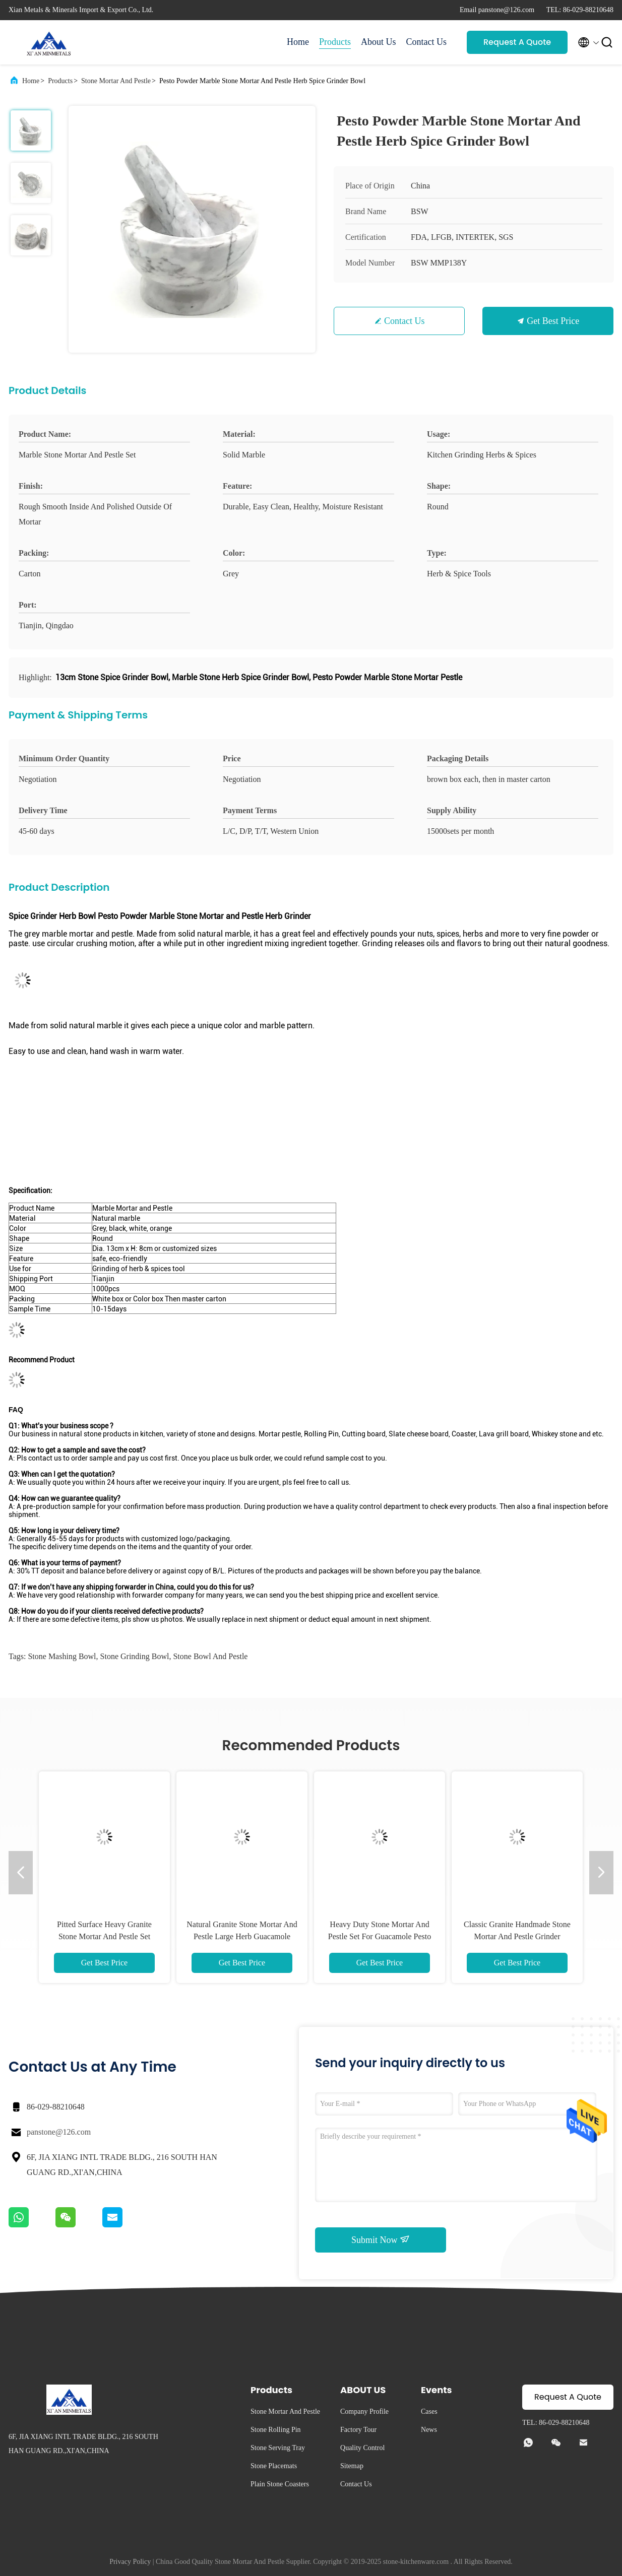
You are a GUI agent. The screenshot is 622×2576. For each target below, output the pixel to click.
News (429, 2429)
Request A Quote (517, 42)
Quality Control (362, 2448)
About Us (378, 42)
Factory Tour (358, 2429)
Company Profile (364, 2411)
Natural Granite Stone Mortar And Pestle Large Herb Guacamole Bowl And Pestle (241, 1936)
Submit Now (380, 2239)
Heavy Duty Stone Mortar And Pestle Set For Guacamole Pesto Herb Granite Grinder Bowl (379, 1936)
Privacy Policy (130, 2561)
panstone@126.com (59, 2132)
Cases (429, 2411)
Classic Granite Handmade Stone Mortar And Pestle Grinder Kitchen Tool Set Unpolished (517, 1936)
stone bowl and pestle (210, 1656)
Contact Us (426, 42)
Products (335, 42)
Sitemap (351, 2466)
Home (298, 42)
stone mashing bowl (62, 1656)
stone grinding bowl (134, 1656)
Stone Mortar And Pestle (116, 81)
